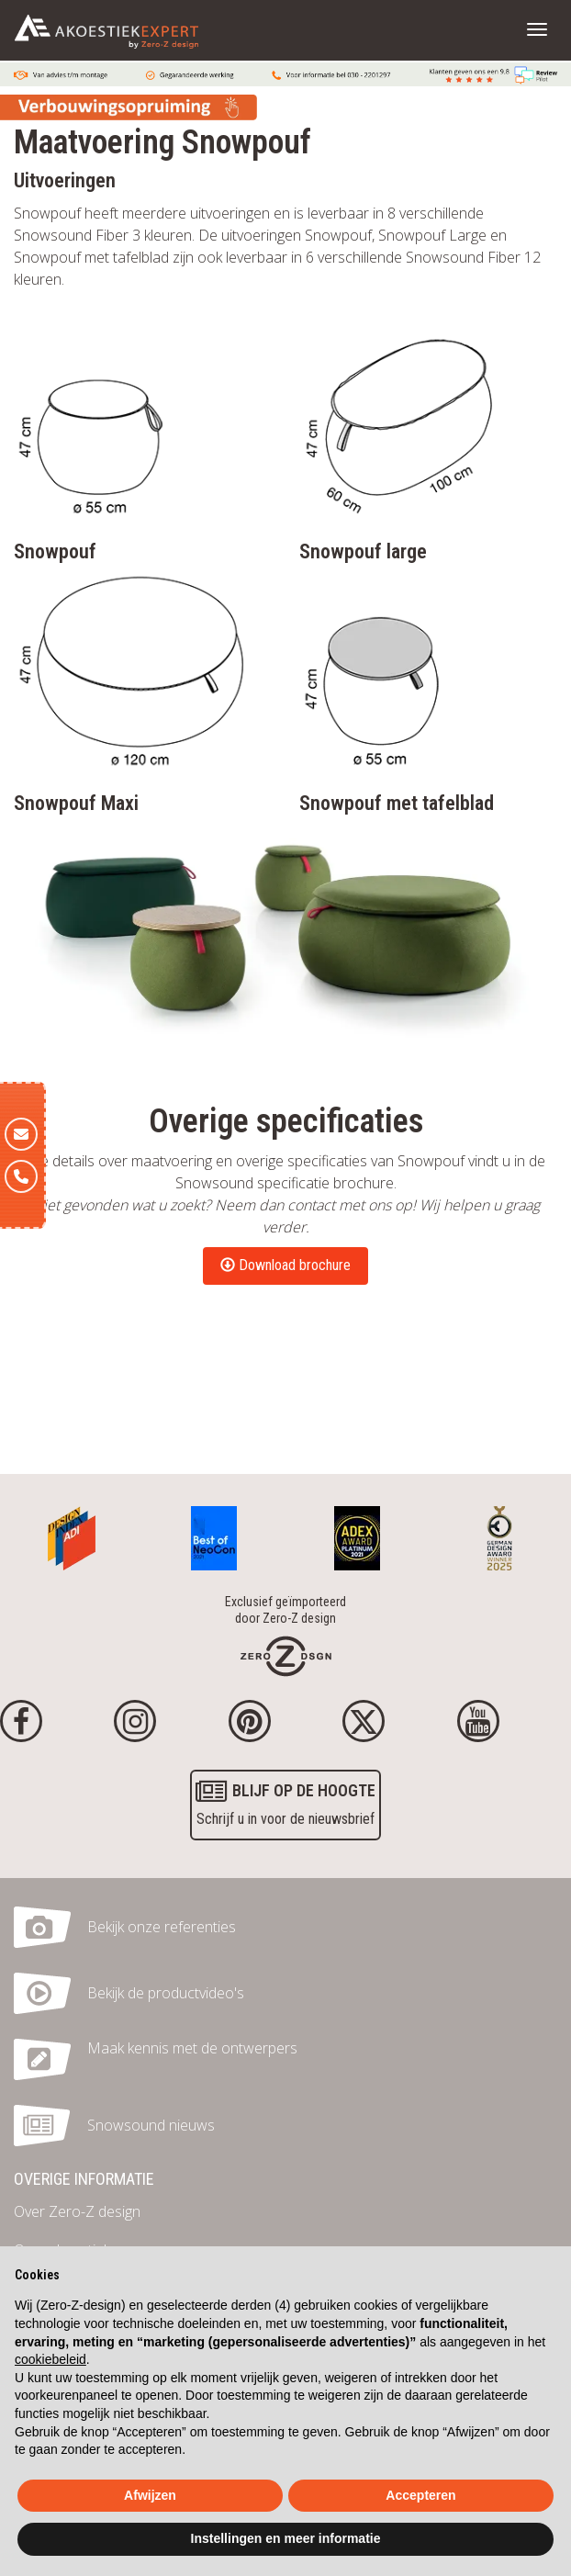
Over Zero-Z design (77, 2211)
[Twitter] (363, 1721)
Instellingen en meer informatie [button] (286, 2538)
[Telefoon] (21, 1176)
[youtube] (478, 1721)
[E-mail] (21, 1134)
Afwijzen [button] (150, 2495)
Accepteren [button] (420, 2495)
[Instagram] (135, 1721)
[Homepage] (286, 1655)
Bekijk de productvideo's (165, 1993)
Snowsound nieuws (151, 2125)
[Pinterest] (250, 1721)
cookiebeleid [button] (50, 2359)
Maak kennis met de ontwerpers (192, 2048)
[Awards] (71, 1533)
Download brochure (285, 1265)
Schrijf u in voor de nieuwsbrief (285, 1802)
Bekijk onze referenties (161, 1927)
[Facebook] (21, 1721)
